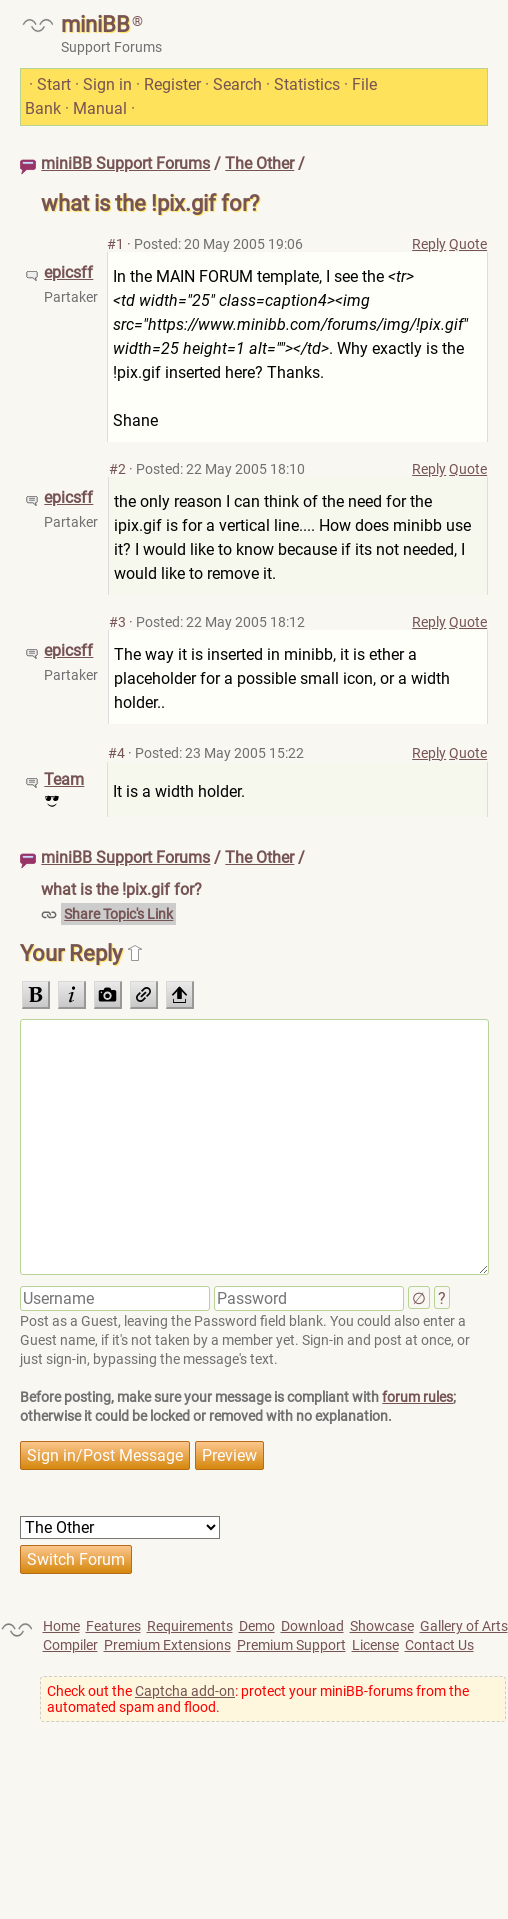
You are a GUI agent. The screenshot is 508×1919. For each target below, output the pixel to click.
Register (172, 84)
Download (312, 1626)
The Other (259, 163)
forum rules (417, 1397)
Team (64, 779)
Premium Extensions (167, 1645)
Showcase (382, 1626)
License (375, 1645)
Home (61, 1626)
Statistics (307, 84)
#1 (115, 244)
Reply (429, 244)
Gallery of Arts (464, 1626)
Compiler (70, 1645)
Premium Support (291, 1645)
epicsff (68, 272)
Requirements (190, 1626)
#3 (117, 622)
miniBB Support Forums (125, 163)
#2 (117, 469)
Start (54, 84)
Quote (468, 244)
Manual (100, 108)
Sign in (107, 84)
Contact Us (439, 1645)
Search (237, 84)
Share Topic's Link (118, 914)
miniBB (95, 24)
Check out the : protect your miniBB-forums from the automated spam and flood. (258, 1699)
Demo (257, 1626)
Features (113, 1626)
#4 (116, 753)
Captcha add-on (185, 1691)
